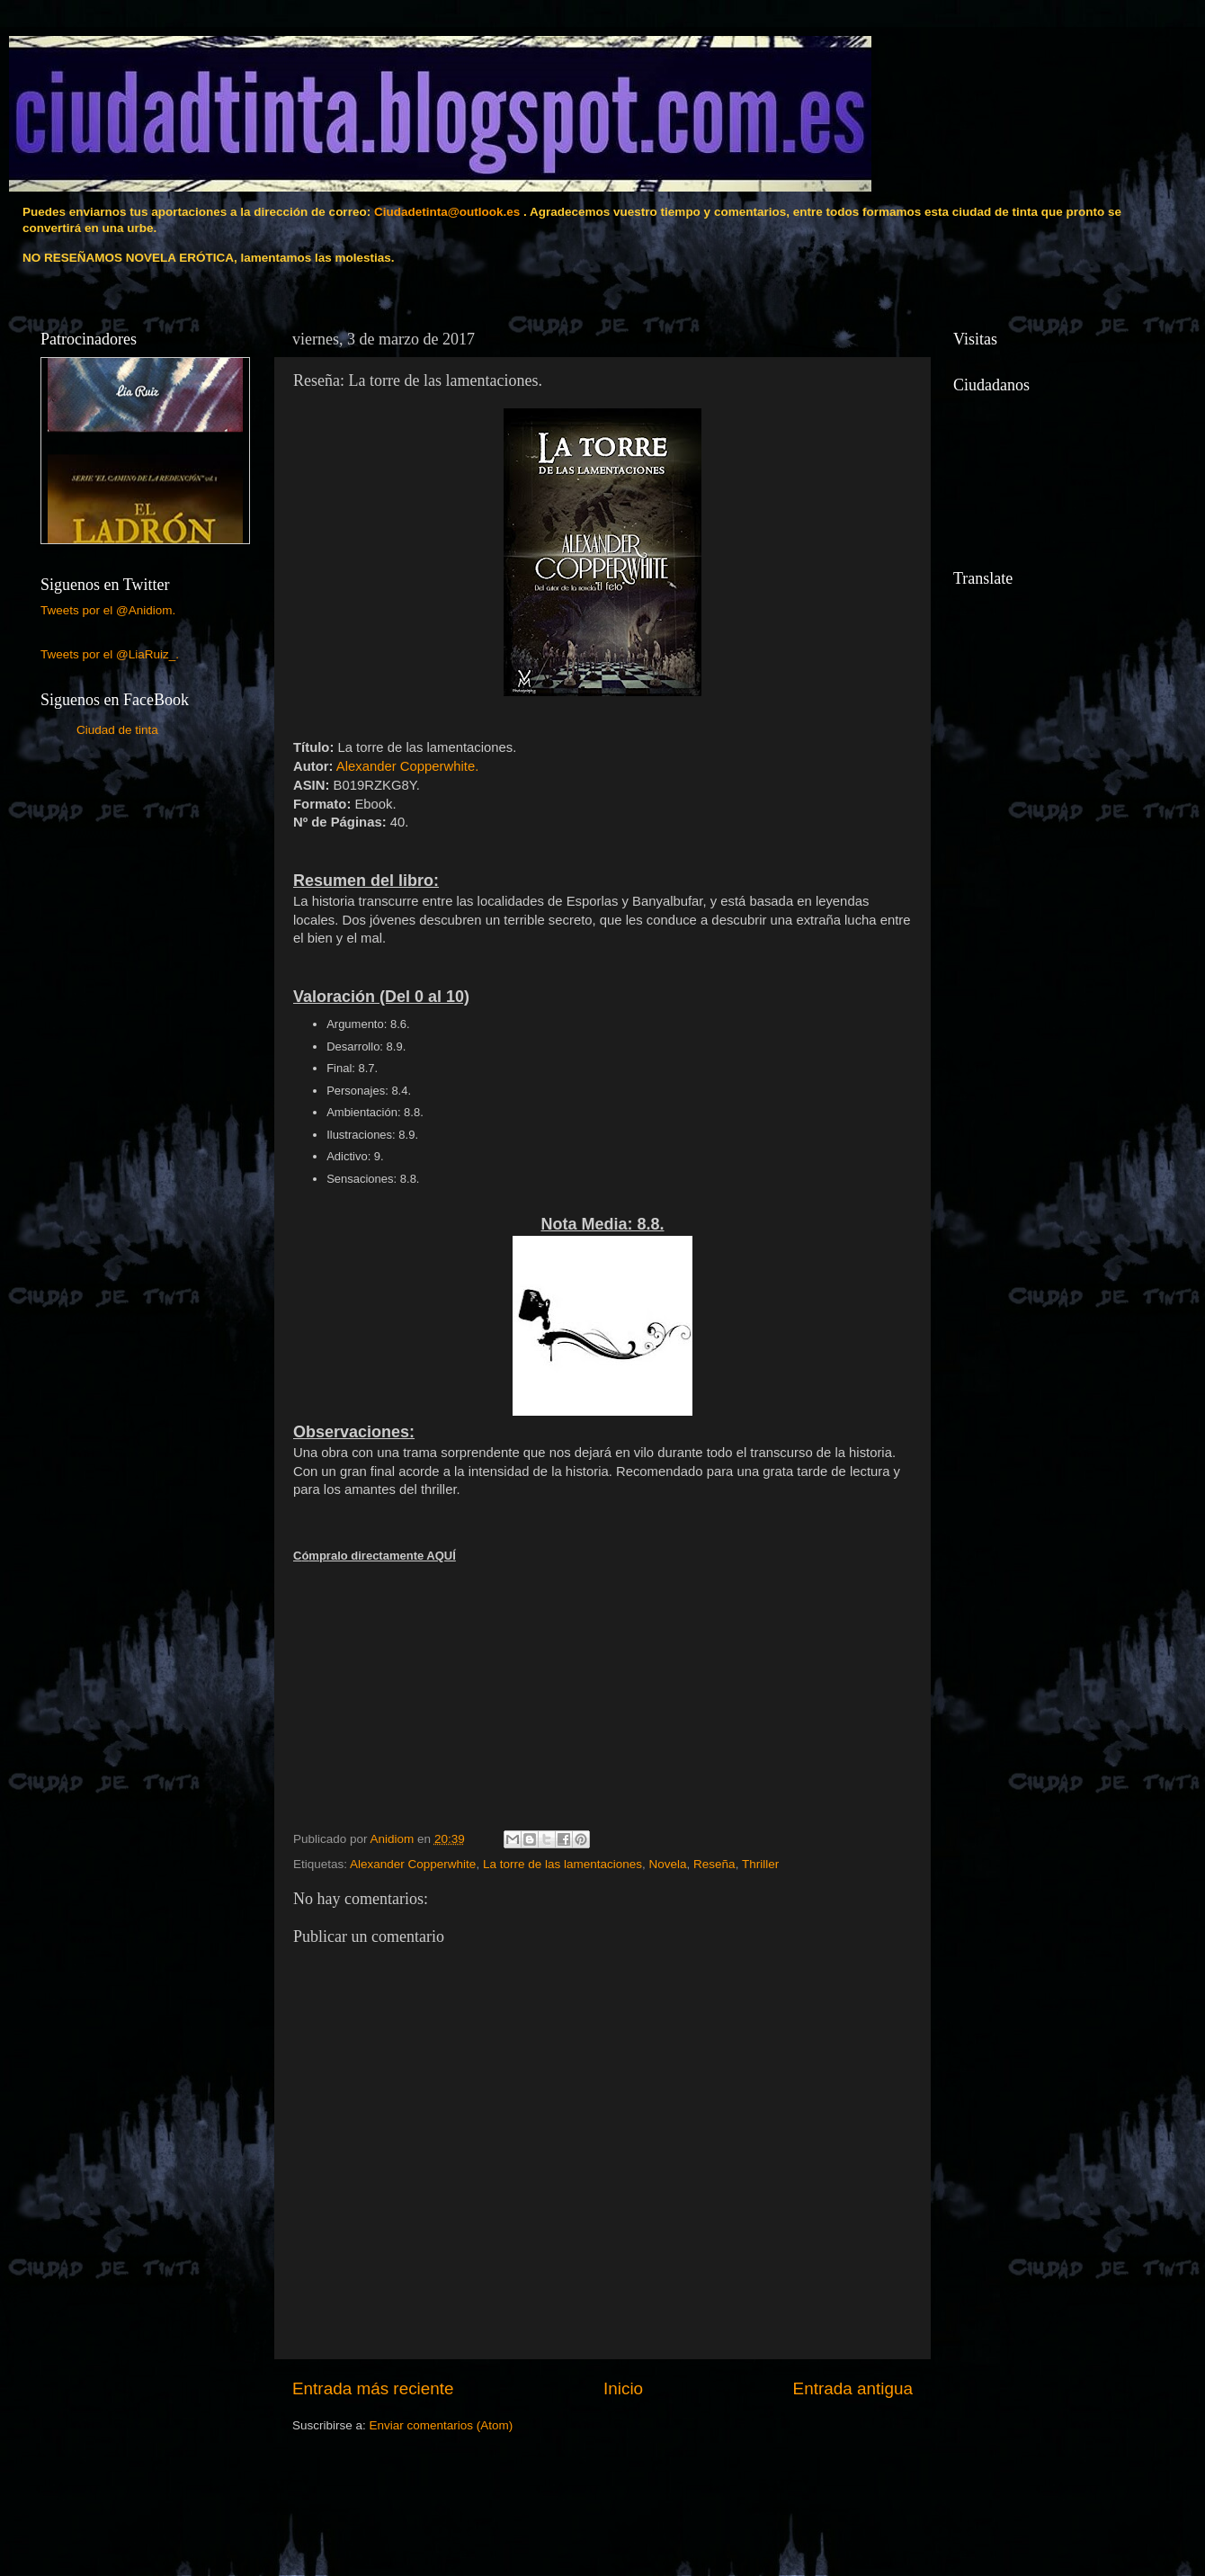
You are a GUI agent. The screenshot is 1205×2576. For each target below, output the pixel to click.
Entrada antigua (853, 2388)
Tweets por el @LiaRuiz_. (109, 654)
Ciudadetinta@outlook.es (447, 212)
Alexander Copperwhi (407, 766)
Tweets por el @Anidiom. (107, 610)
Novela (668, 1864)
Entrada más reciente (373, 2388)
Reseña (714, 1864)
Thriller (760, 1864)
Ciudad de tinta (117, 730)
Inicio (623, 2388)
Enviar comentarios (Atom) (441, 2425)
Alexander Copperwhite (413, 1864)
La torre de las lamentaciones (562, 1864)
